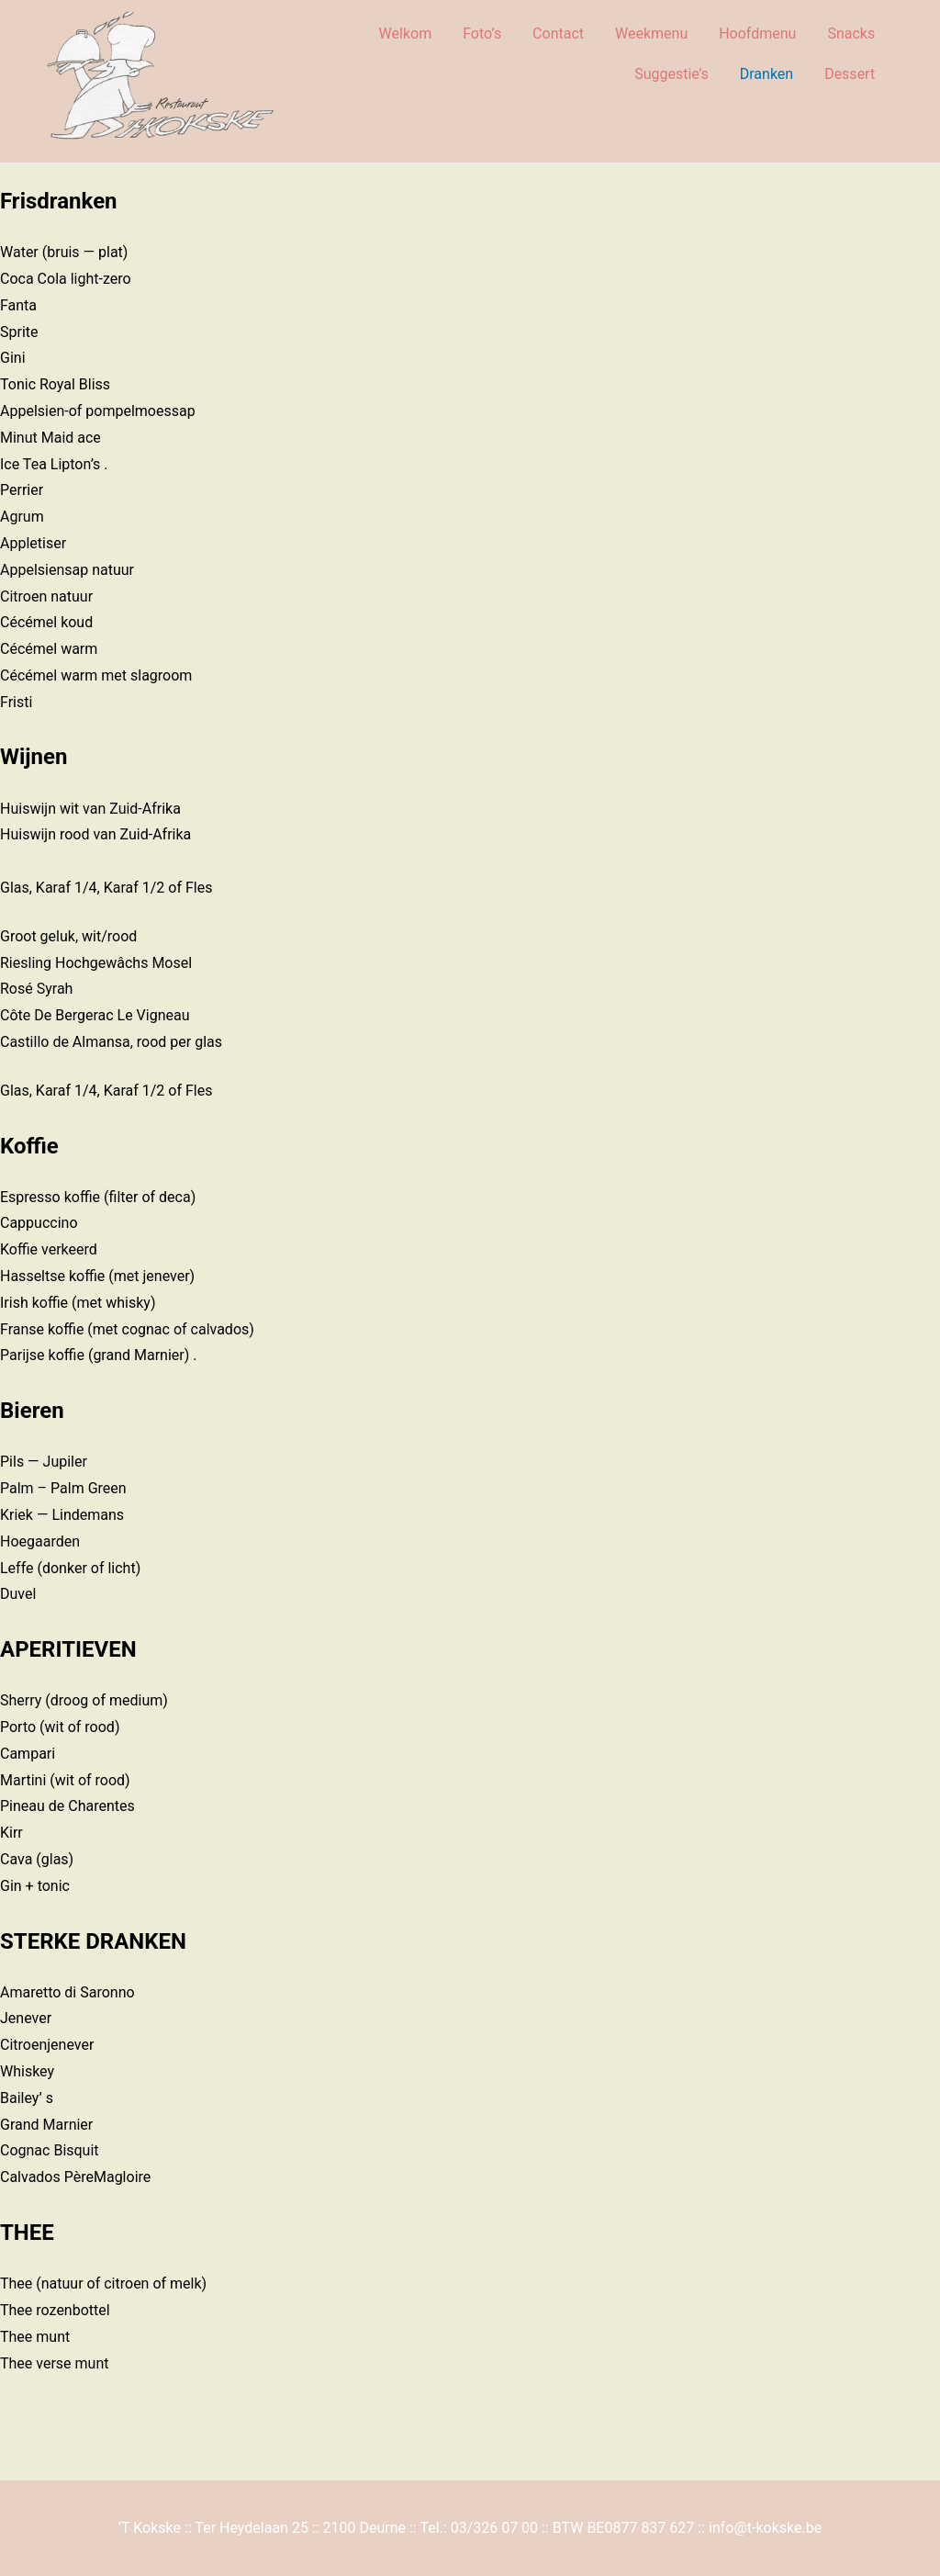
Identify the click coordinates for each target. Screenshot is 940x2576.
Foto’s (482, 33)
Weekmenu (651, 33)
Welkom (405, 33)
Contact (558, 33)
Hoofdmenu (757, 33)
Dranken (766, 74)
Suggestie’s (671, 74)
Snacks (851, 33)
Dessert (849, 74)
